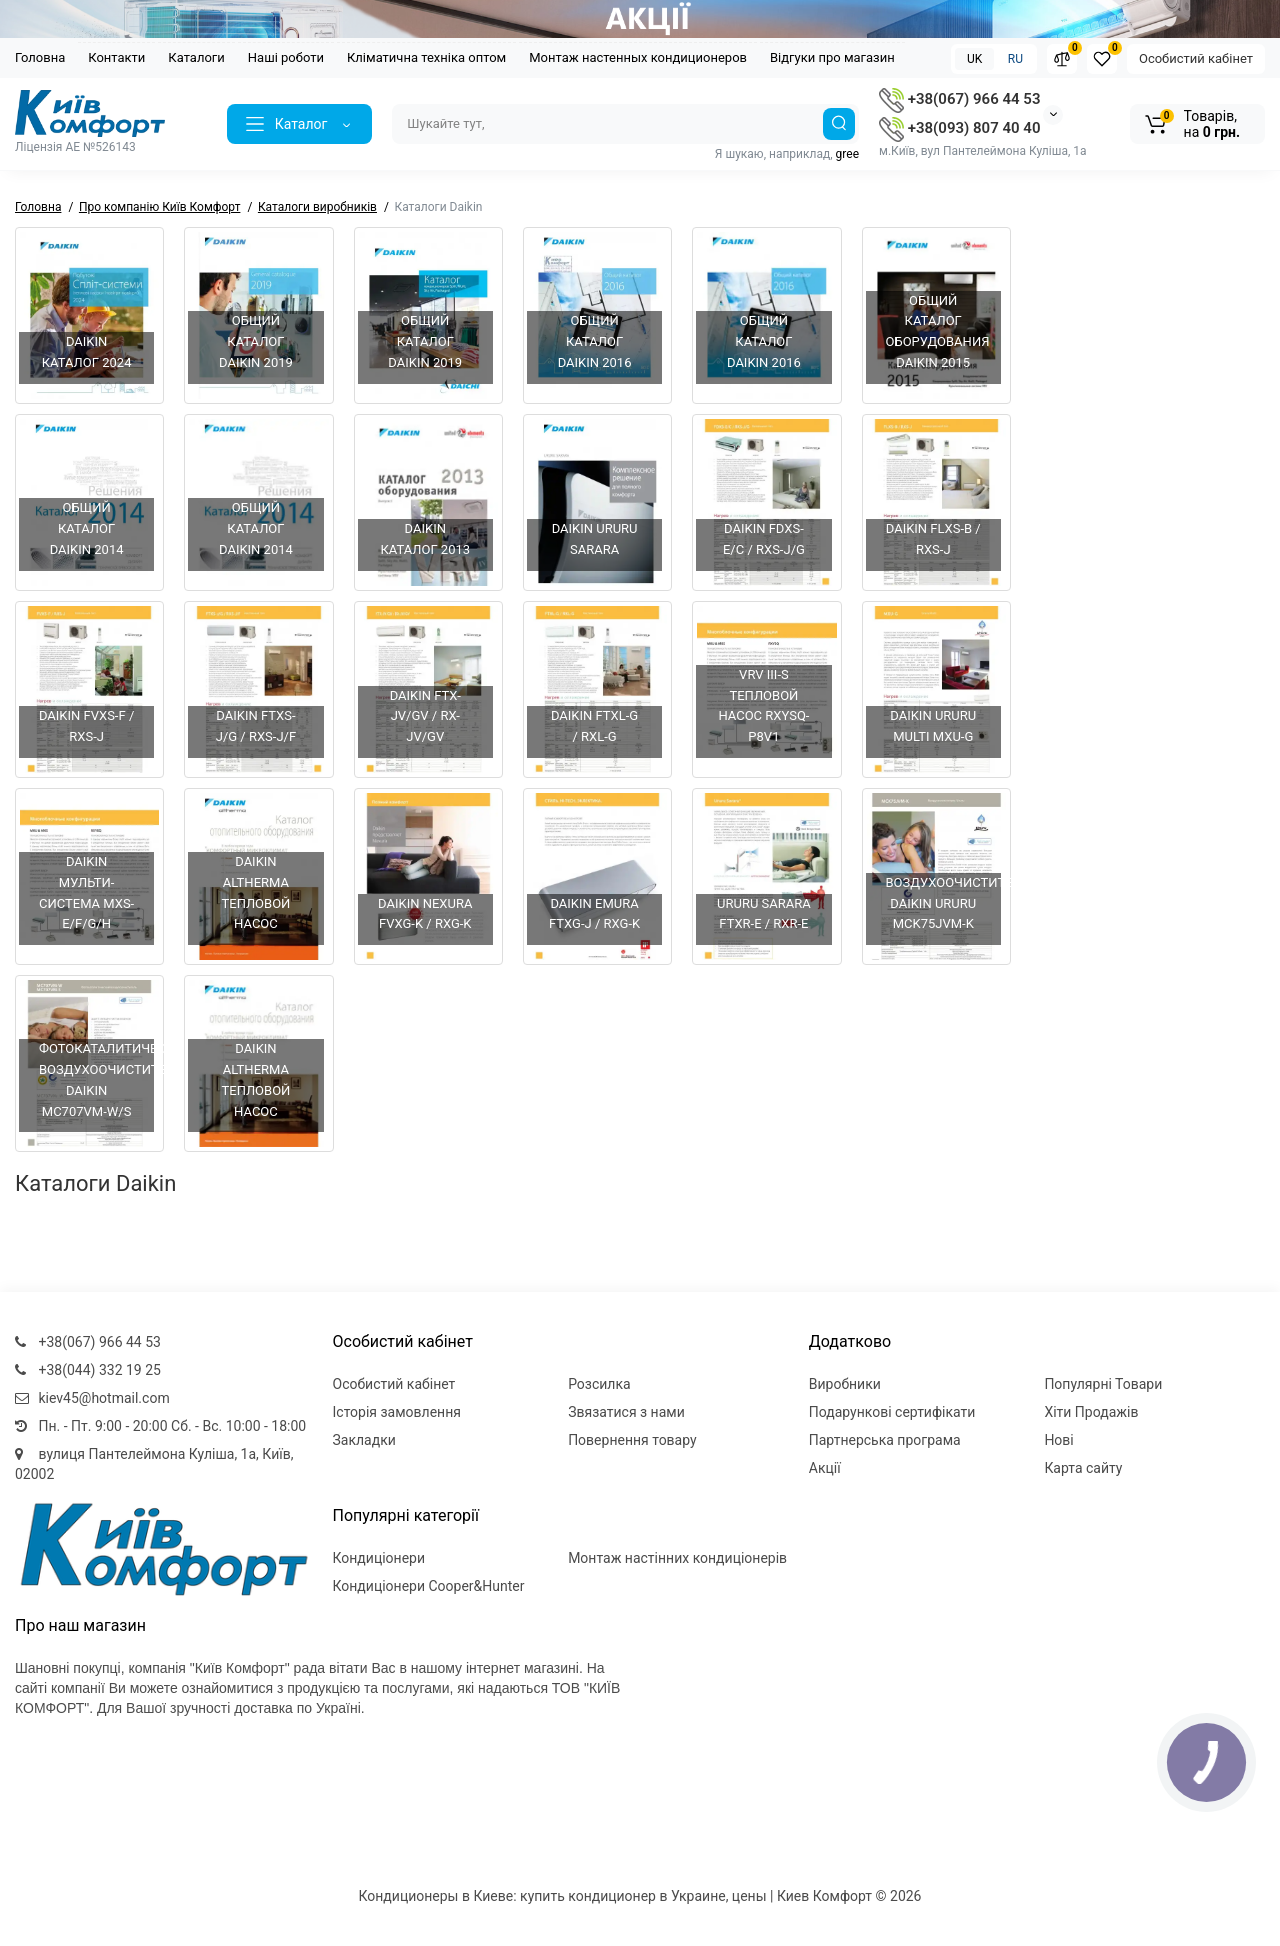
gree (847, 154)
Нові (1058, 1440)
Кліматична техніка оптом (426, 57)
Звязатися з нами (626, 1412)
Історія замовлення (397, 1412)
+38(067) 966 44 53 (959, 99)
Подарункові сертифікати (892, 1412)
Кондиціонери (379, 1558)
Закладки (364, 1440)
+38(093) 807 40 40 (959, 128)
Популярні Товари (1103, 1384)
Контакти (116, 57)
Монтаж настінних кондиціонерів (677, 1558)
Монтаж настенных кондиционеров (638, 57)
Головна (40, 57)
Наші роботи (286, 57)
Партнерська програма (885, 1440)
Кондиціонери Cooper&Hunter (429, 1586)
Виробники (845, 1384)
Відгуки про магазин (832, 57)
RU (1015, 59)
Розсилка (599, 1384)
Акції (825, 1468)
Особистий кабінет (1196, 58)
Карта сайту (1083, 1468)
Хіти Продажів (1091, 1412)
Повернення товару (632, 1440)
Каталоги (196, 57)
